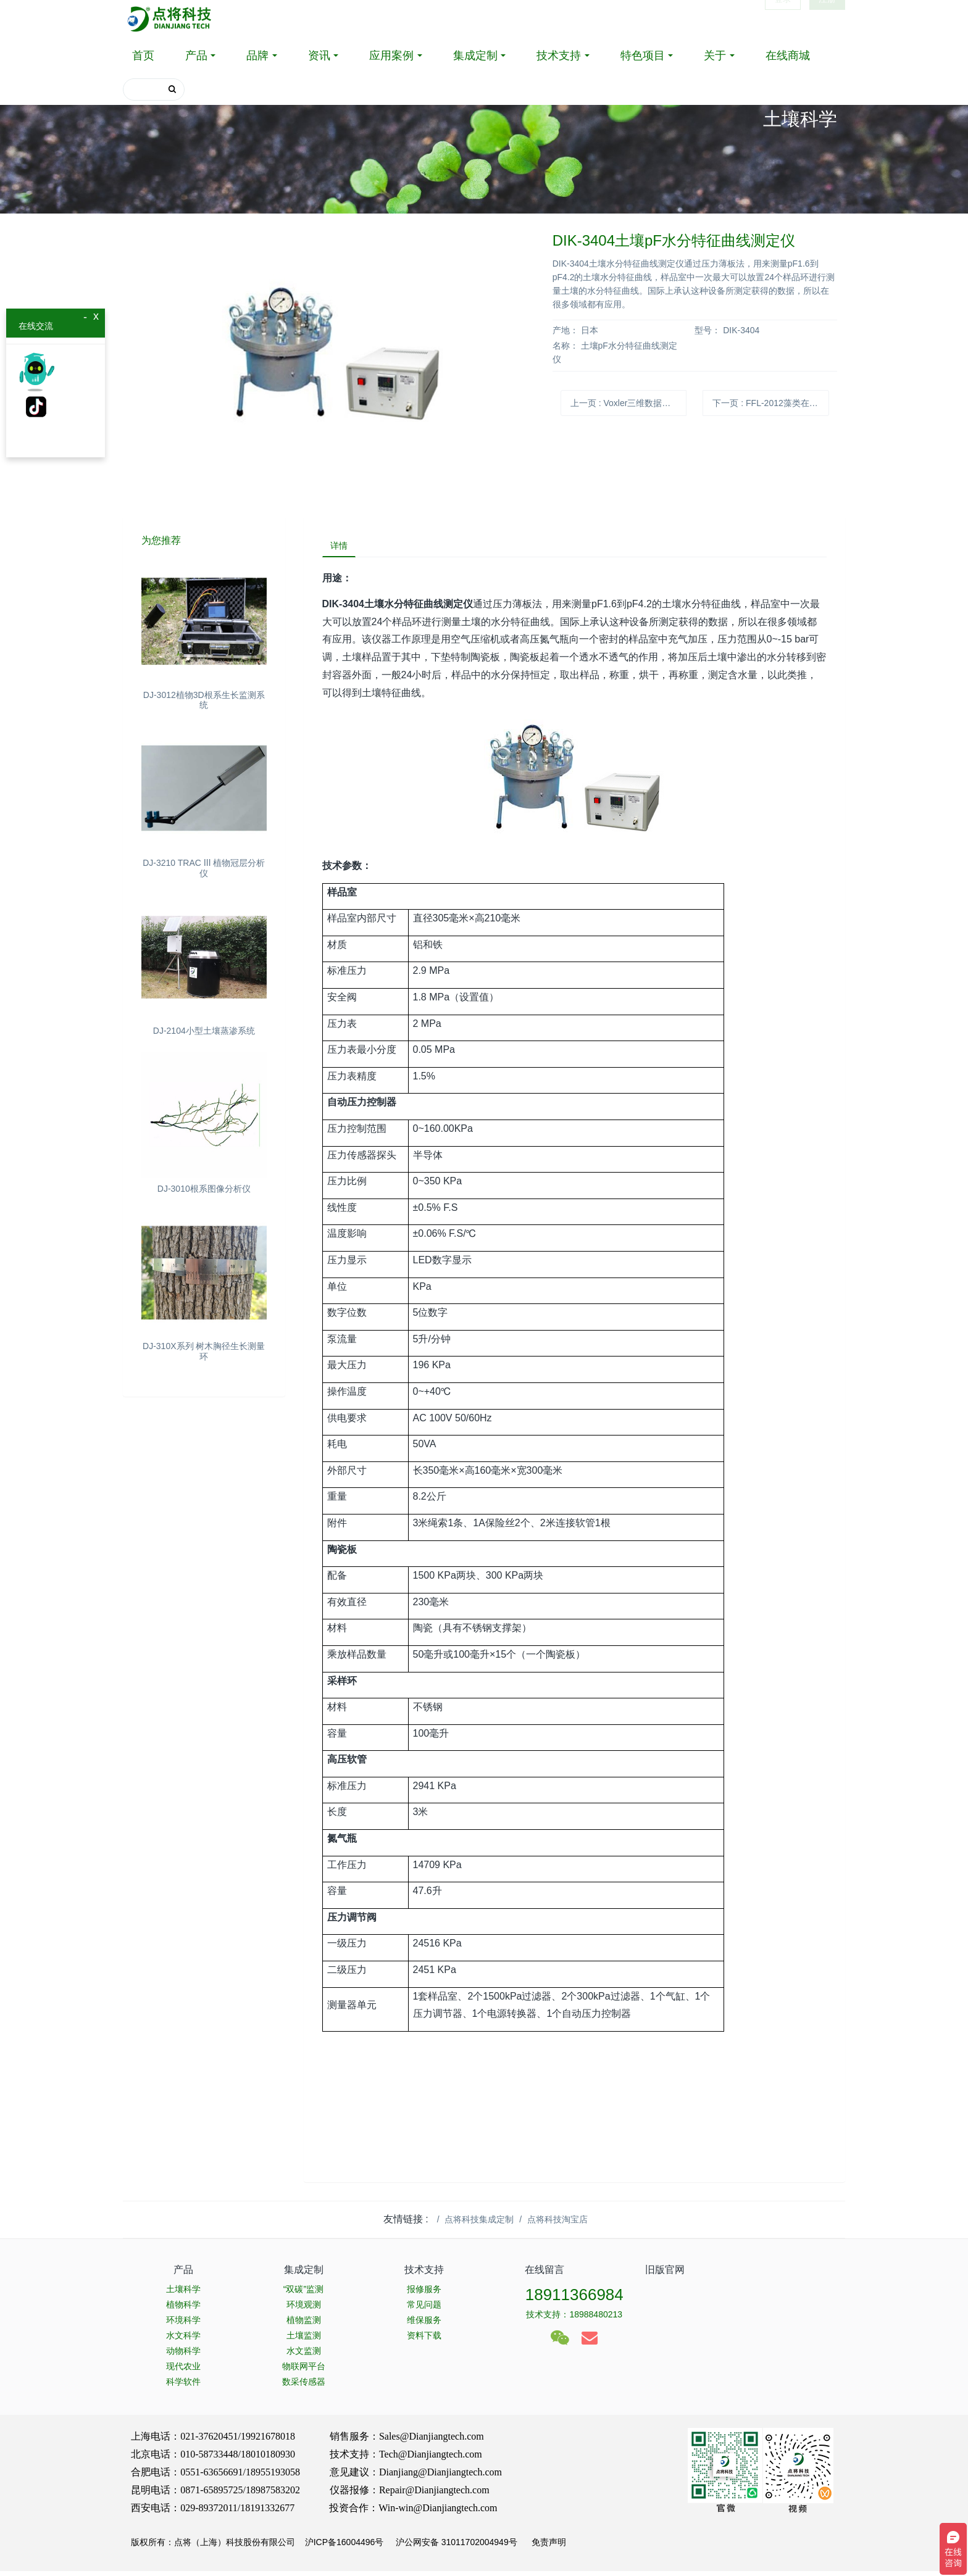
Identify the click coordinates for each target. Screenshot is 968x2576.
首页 (143, 55)
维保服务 (424, 2325)
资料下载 (424, 2340)
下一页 (770, 403)
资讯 (319, 55)
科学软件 (183, 2386)
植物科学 (183, 2309)
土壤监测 (303, 2340)
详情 (344, 548)
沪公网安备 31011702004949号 (456, 2547)
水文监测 (303, 2356)
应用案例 (391, 55)
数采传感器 (303, 2386)
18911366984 (574, 2299)
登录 (782, 18)
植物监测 (303, 2325)
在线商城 (788, 55)
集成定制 (475, 55)
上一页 (628, 403)
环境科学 (183, 2325)
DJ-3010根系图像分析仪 (204, 1189)
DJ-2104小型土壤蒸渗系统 (204, 1031)
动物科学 (183, 2356)
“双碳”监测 (303, 2294)
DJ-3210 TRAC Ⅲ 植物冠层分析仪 (204, 868)
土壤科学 (183, 2294)
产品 (196, 55)
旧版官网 (665, 2274)
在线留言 (544, 2274)
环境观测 (303, 2309)
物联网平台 (303, 2371)
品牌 (257, 55)
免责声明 (547, 2547)
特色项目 (642, 55)
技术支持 (558, 55)
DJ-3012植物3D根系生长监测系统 (204, 700)
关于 (715, 55)
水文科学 (183, 2340)
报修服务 (424, 2294)
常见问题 (424, 2309)
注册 (827, 18)
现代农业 (183, 2371)
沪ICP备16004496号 (344, 2547)
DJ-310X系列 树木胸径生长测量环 (204, 1351)
